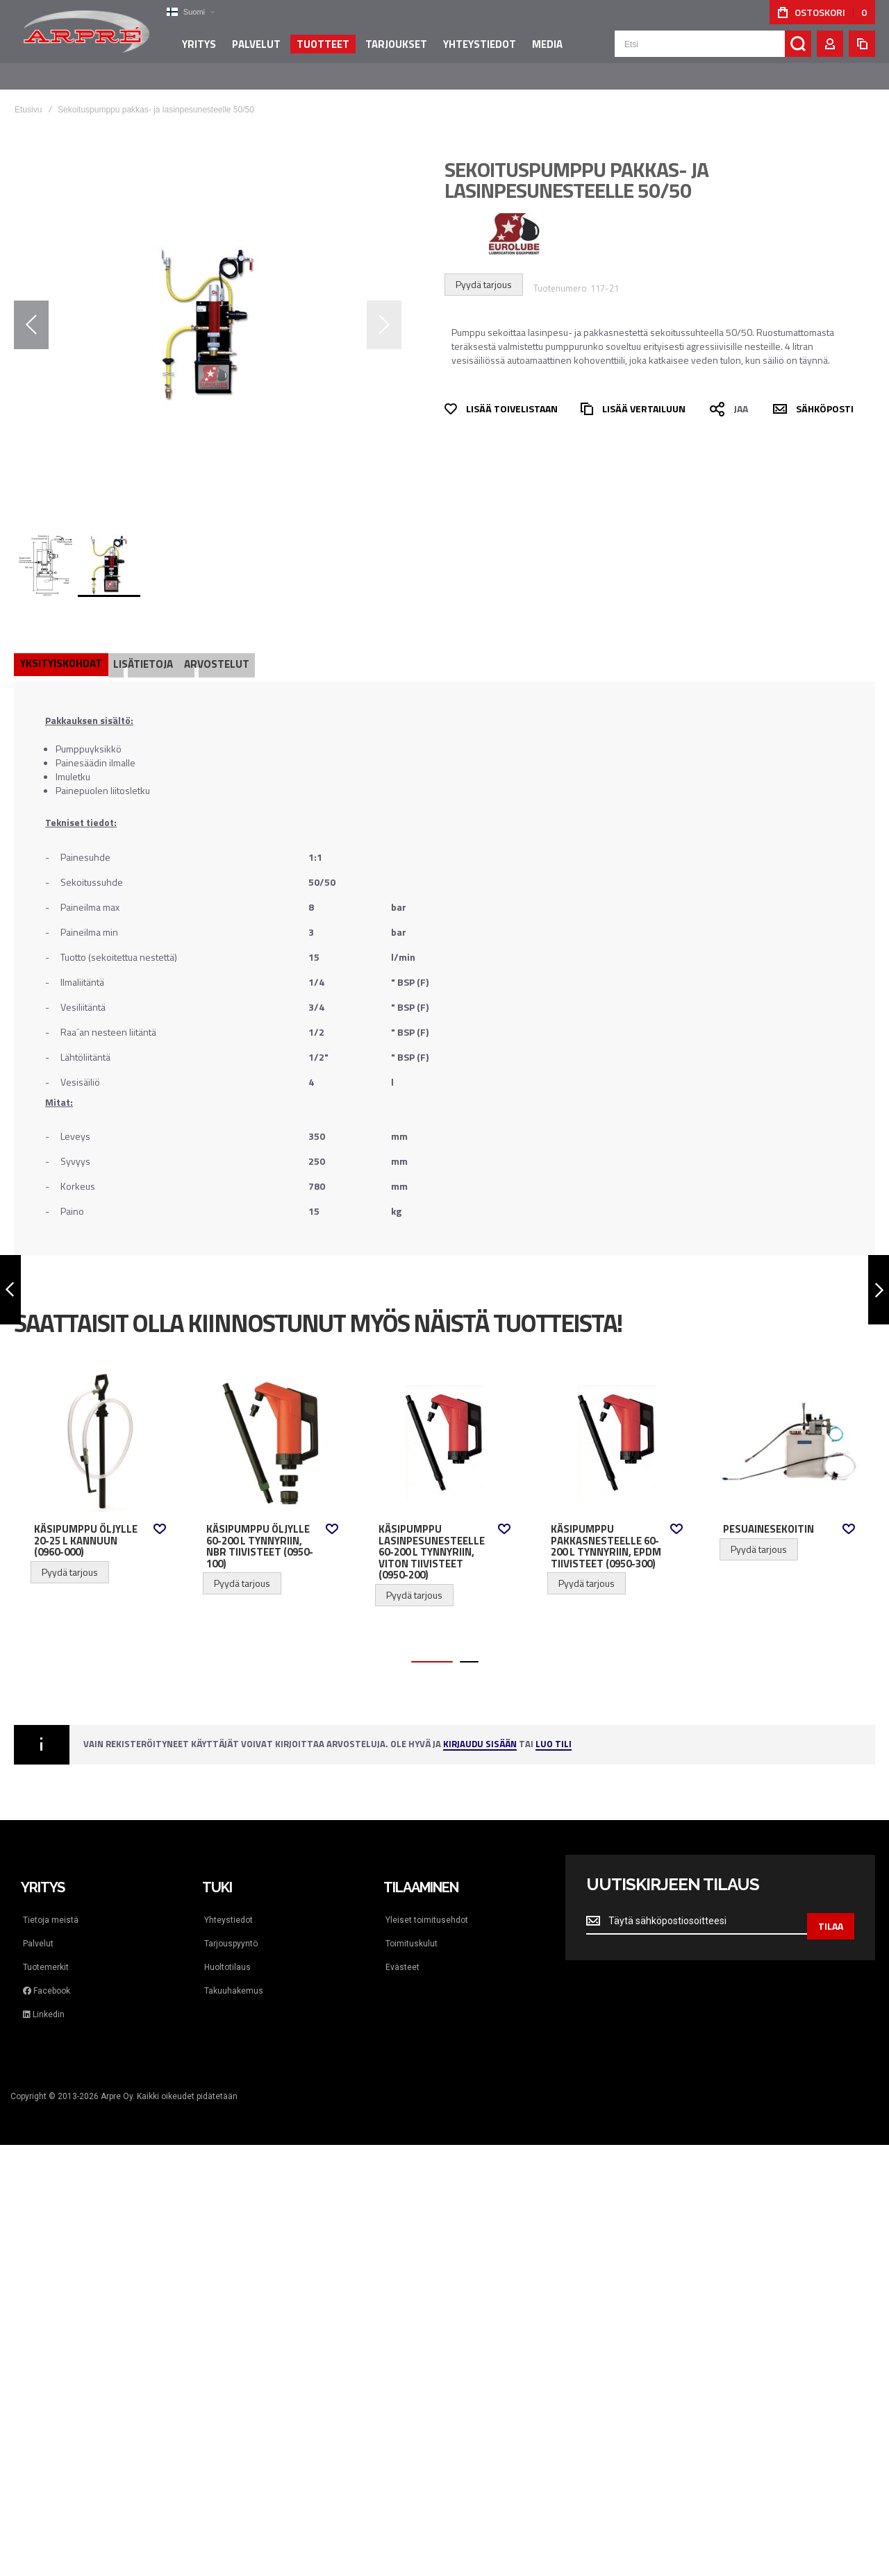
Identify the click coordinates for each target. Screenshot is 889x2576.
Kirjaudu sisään (480, 1731)
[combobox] (713, 50)
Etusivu (28, 96)
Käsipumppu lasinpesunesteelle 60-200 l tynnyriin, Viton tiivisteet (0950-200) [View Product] (444, 1428)
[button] (184, 12)
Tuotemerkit (46, 1953)
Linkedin (44, 2000)
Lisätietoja (146, 649)
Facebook (46, 1977)
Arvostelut (222, 649)
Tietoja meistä (50, 1906)
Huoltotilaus (227, 1953)
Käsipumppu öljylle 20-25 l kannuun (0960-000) (86, 1527)
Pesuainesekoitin (768, 1515)
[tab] (62, 650)
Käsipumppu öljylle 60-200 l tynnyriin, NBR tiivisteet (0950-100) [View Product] (272, 1428)
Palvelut (38, 1930)
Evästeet (402, 1953)
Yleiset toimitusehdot (426, 1906)
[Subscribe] (830, 1907)
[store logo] (83, 37)
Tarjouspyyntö (231, 1930)
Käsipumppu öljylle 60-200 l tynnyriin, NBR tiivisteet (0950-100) (259, 1533)
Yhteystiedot (228, 1906)
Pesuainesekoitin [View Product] (789, 1428)
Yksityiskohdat (62, 649)
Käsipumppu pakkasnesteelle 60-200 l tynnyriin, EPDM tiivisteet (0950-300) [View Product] (616, 1428)
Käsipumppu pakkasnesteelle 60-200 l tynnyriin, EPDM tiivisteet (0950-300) (606, 1533)
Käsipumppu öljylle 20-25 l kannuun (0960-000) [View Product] (100, 1428)
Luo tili (553, 1731)
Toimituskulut (411, 1930)
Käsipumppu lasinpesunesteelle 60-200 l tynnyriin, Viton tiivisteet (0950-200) (432, 1538)
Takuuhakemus (233, 1977)
